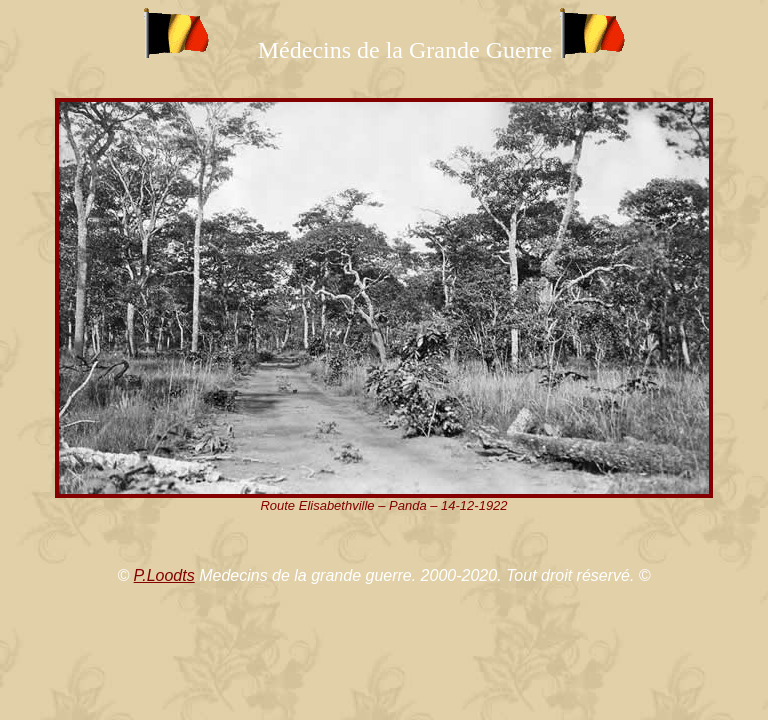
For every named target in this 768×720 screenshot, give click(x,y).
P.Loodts (164, 575)
